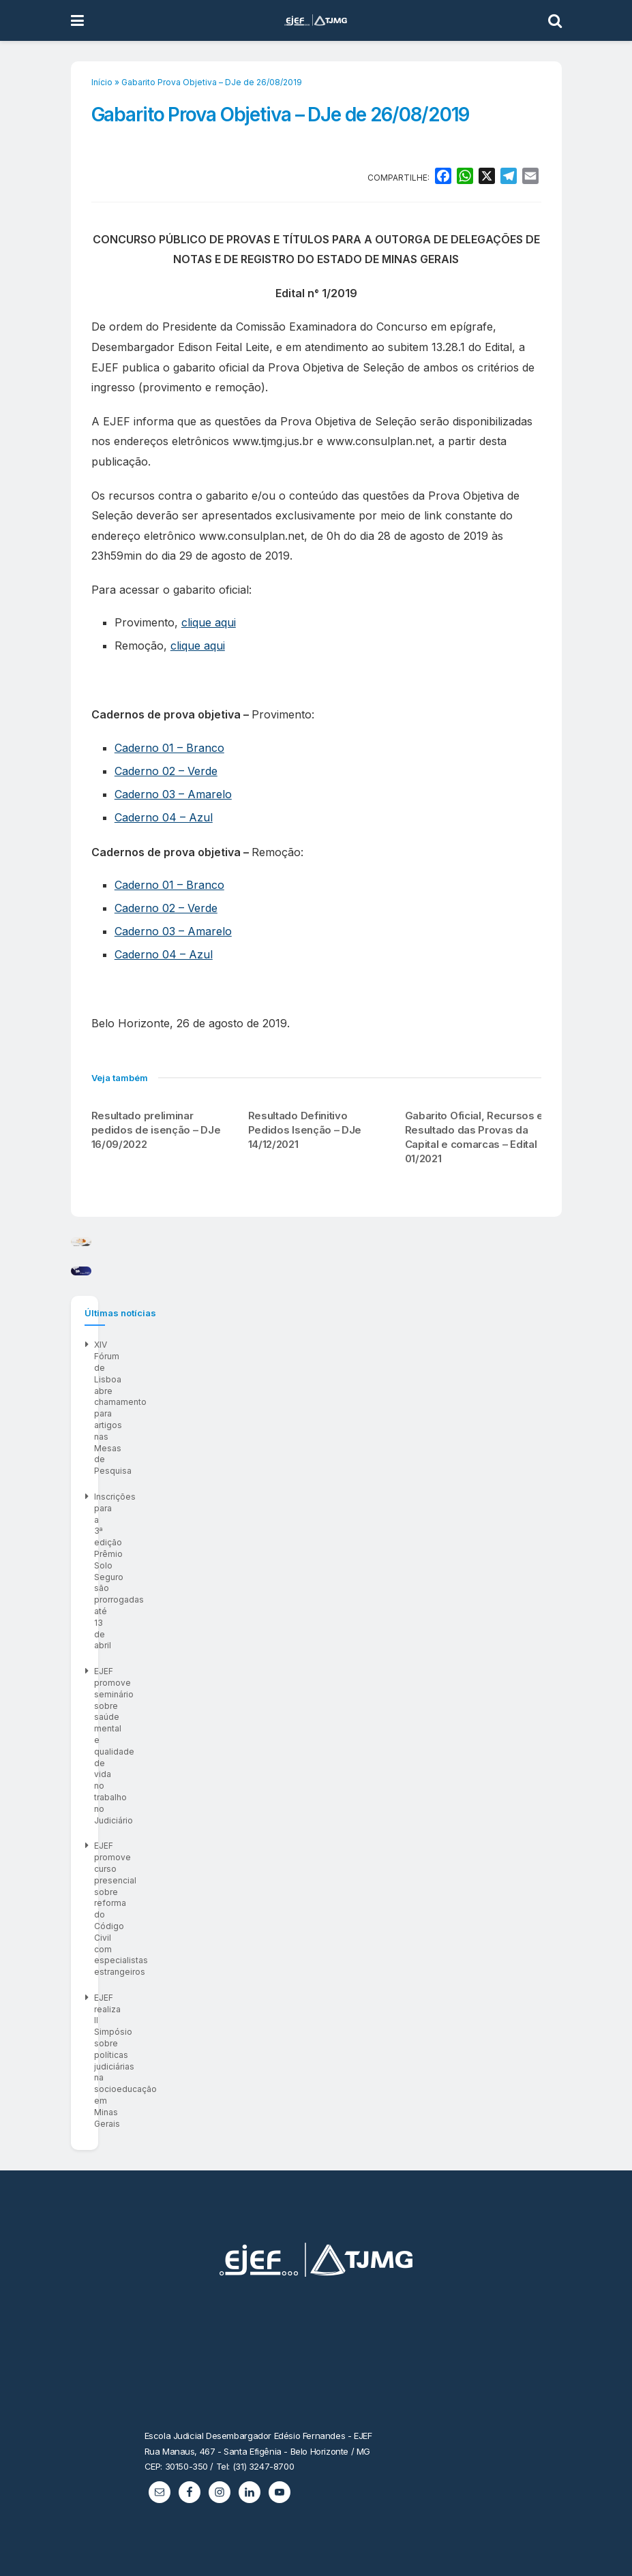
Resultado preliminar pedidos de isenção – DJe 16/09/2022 (156, 1130)
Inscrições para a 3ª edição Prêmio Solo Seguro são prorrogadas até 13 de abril (253, 1755)
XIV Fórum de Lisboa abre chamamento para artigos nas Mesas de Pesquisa (247, 1729)
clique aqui (208, 622)
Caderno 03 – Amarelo (173, 794)
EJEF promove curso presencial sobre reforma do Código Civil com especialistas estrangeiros (284, 1807)
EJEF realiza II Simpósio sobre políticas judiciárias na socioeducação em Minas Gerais (266, 1833)
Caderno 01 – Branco (169, 748)
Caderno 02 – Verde (166, 771)
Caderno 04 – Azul (164, 817)
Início (101, 82)
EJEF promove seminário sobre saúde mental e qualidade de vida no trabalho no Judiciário (276, 1781)
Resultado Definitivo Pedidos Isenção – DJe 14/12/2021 (305, 1130)
